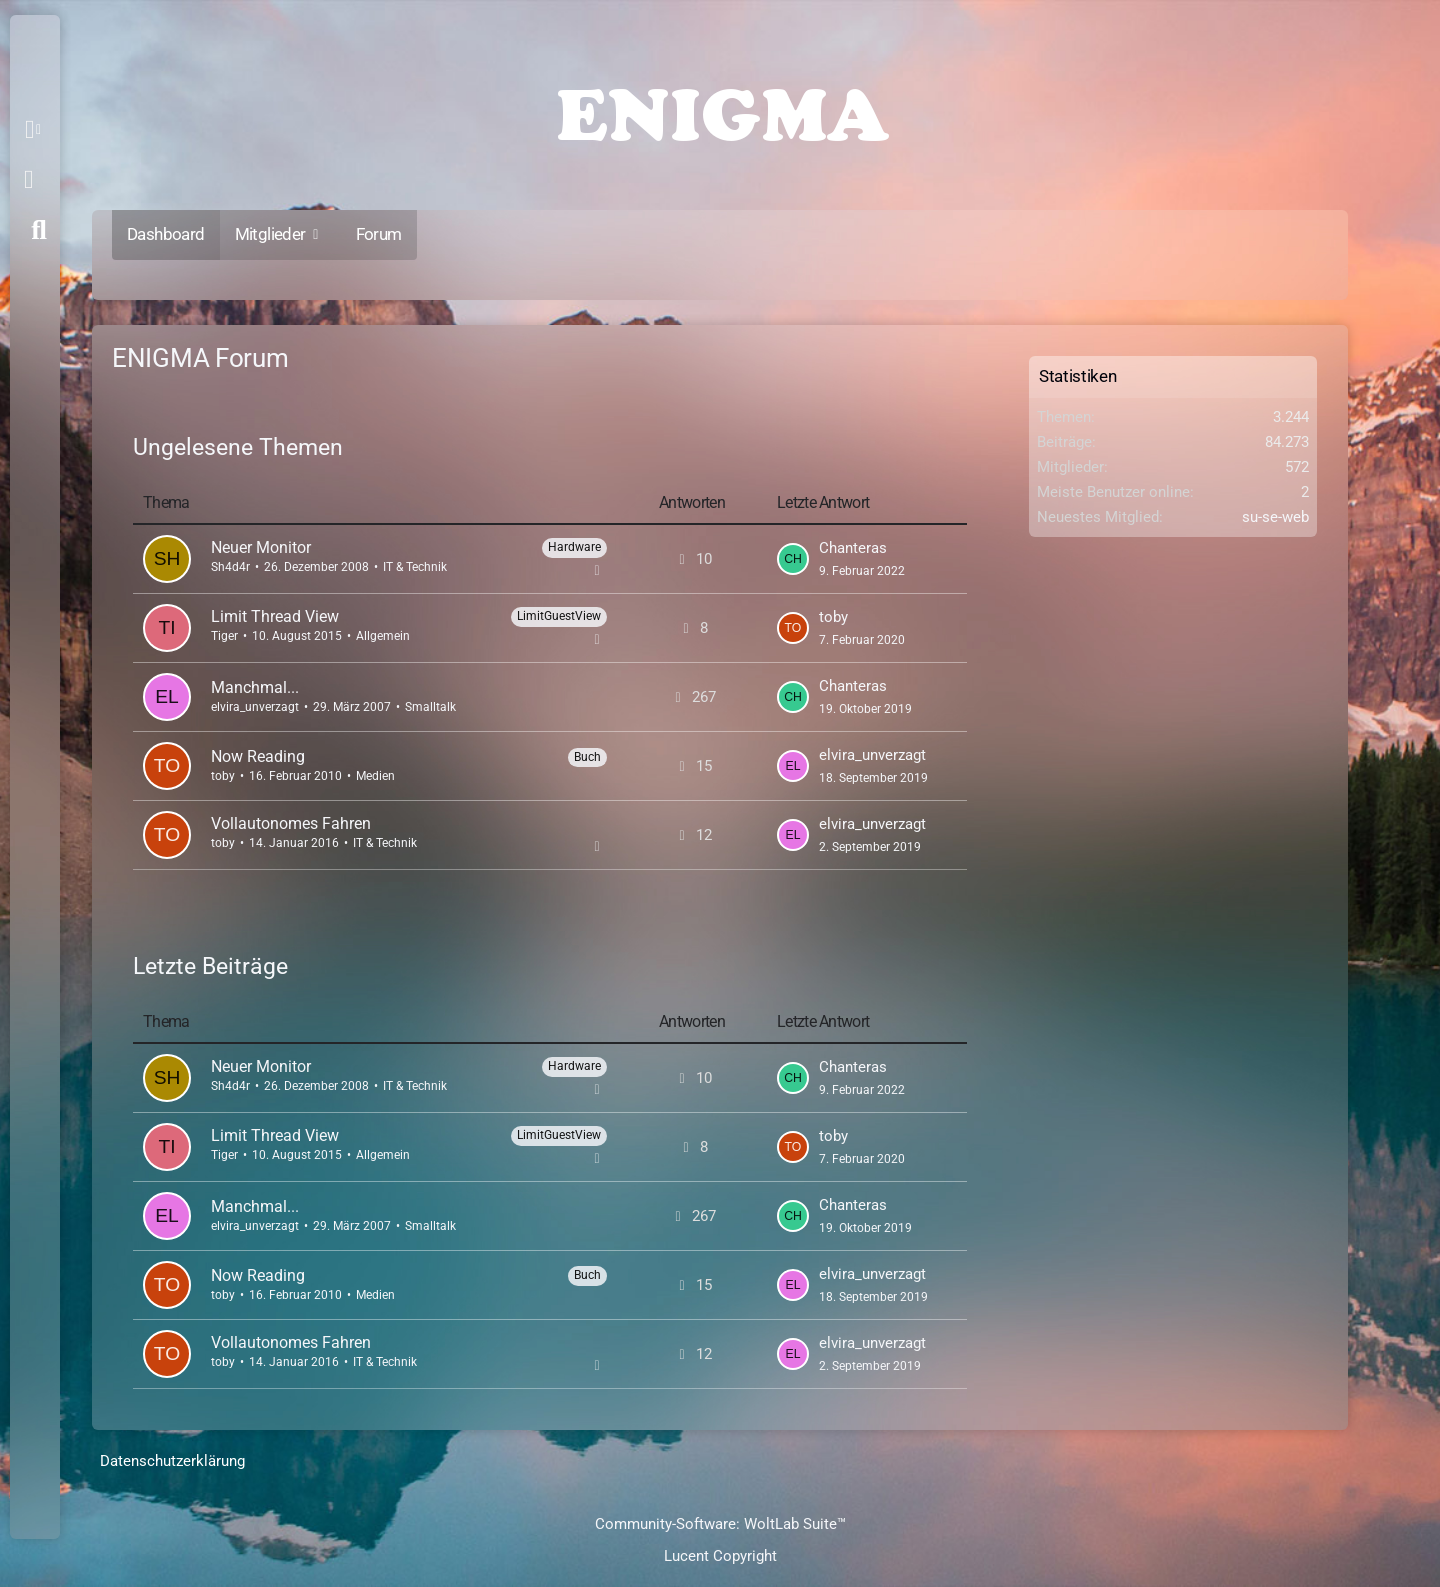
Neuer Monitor (261, 547)
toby (833, 617)
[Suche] (39, 230)
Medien (375, 776)
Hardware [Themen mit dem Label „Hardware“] (574, 547)
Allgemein (383, 636)
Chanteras (853, 548)
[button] (36, 130)
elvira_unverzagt (255, 707)
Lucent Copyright (720, 1556)
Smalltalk (430, 707)
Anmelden (28, 180)
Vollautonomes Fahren (291, 823)
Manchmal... (255, 687)
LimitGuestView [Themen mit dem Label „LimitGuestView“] (559, 616)
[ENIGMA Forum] (720, 110)
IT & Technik (415, 567)
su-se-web (1275, 517)
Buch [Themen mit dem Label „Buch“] (587, 757)
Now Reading (258, 756)
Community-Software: (720, 1524)
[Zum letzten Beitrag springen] (793, 559)
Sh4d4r (230, 567)
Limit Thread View (275, 616)
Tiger (224, 636)
